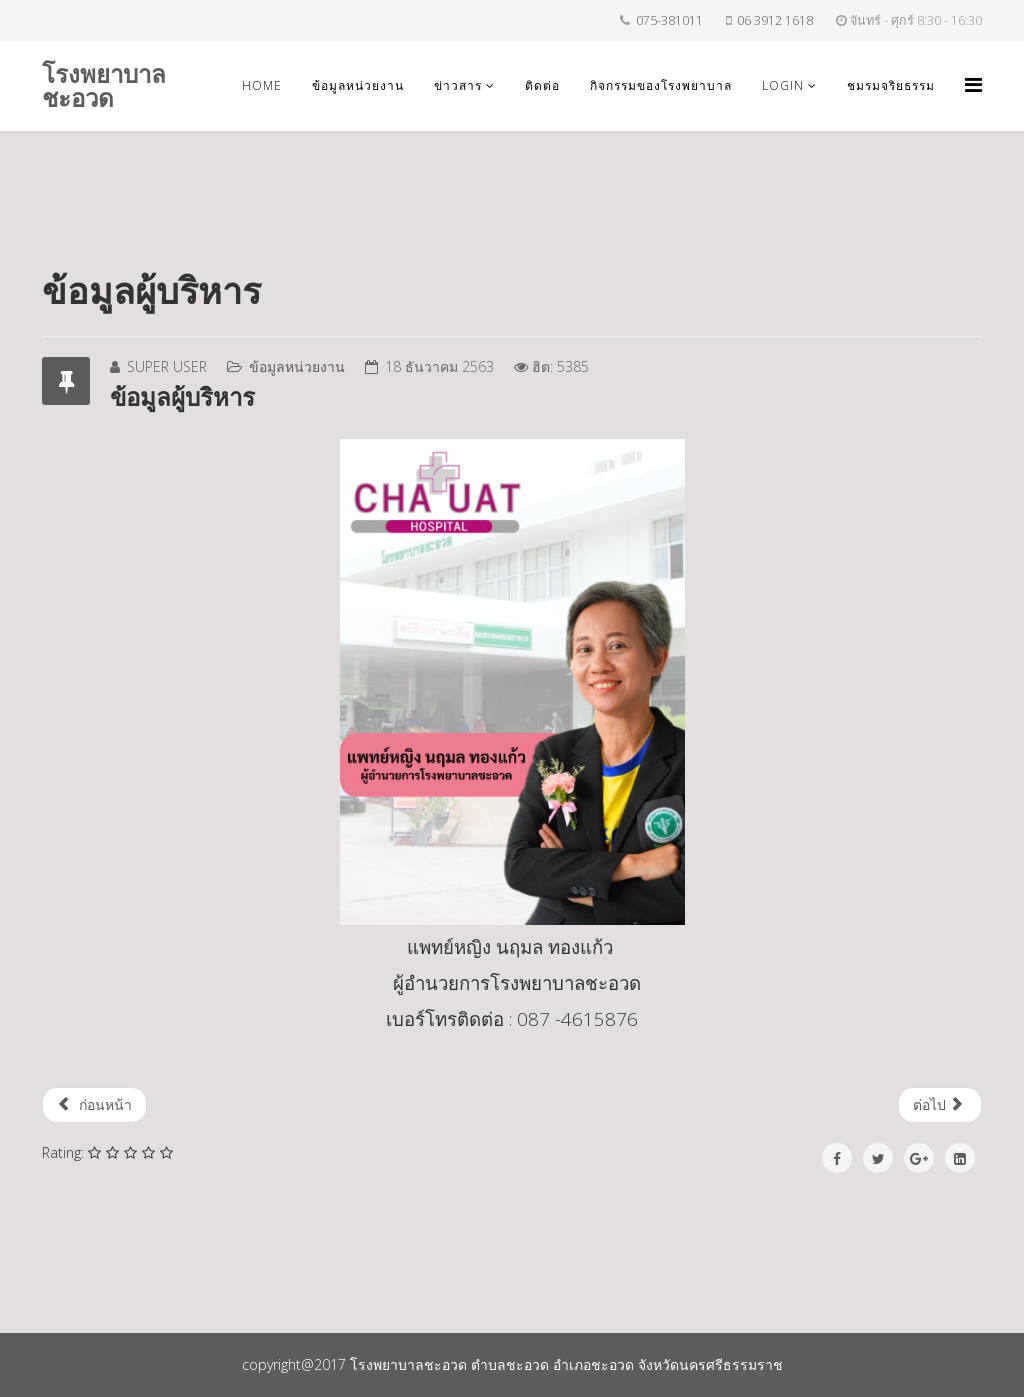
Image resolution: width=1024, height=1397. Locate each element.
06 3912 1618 (775, 20)
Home (262, 85)
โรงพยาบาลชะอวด (104, 85)
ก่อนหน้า (94, 1104)
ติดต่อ (542, 85)
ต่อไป (938, 1104)
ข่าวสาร (458, 85)
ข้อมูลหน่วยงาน (358, 85)
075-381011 (669, 20)
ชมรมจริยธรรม (891, 85)
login (783, 85)
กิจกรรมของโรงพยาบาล (661, 85)
